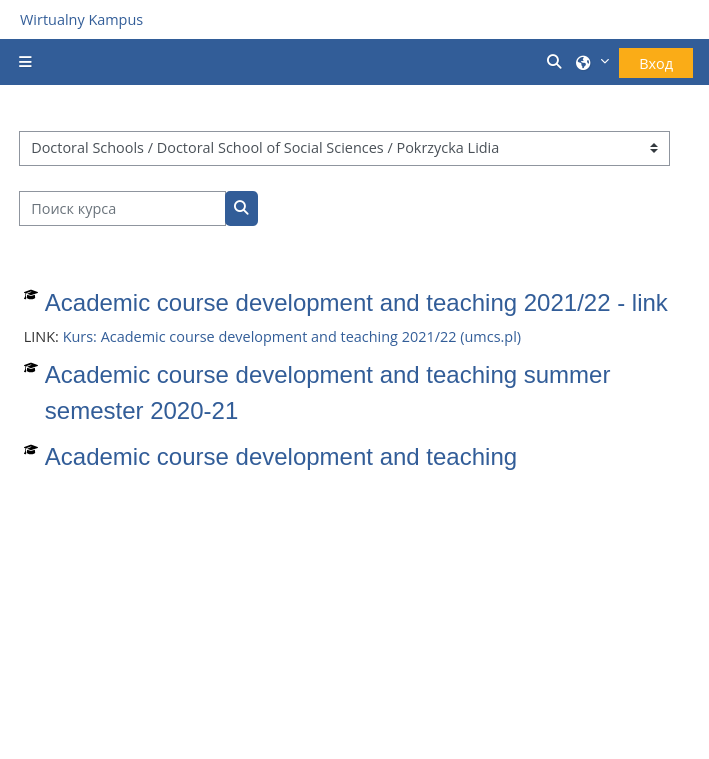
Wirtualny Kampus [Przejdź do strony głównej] (81, 19)
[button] (556, 62)
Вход (656, 63)
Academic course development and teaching (281, 456)
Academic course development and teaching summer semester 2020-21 (328, 392)
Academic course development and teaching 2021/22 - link (356, 302)
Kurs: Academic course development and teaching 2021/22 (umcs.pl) (292, 336)
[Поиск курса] (122, 208)
